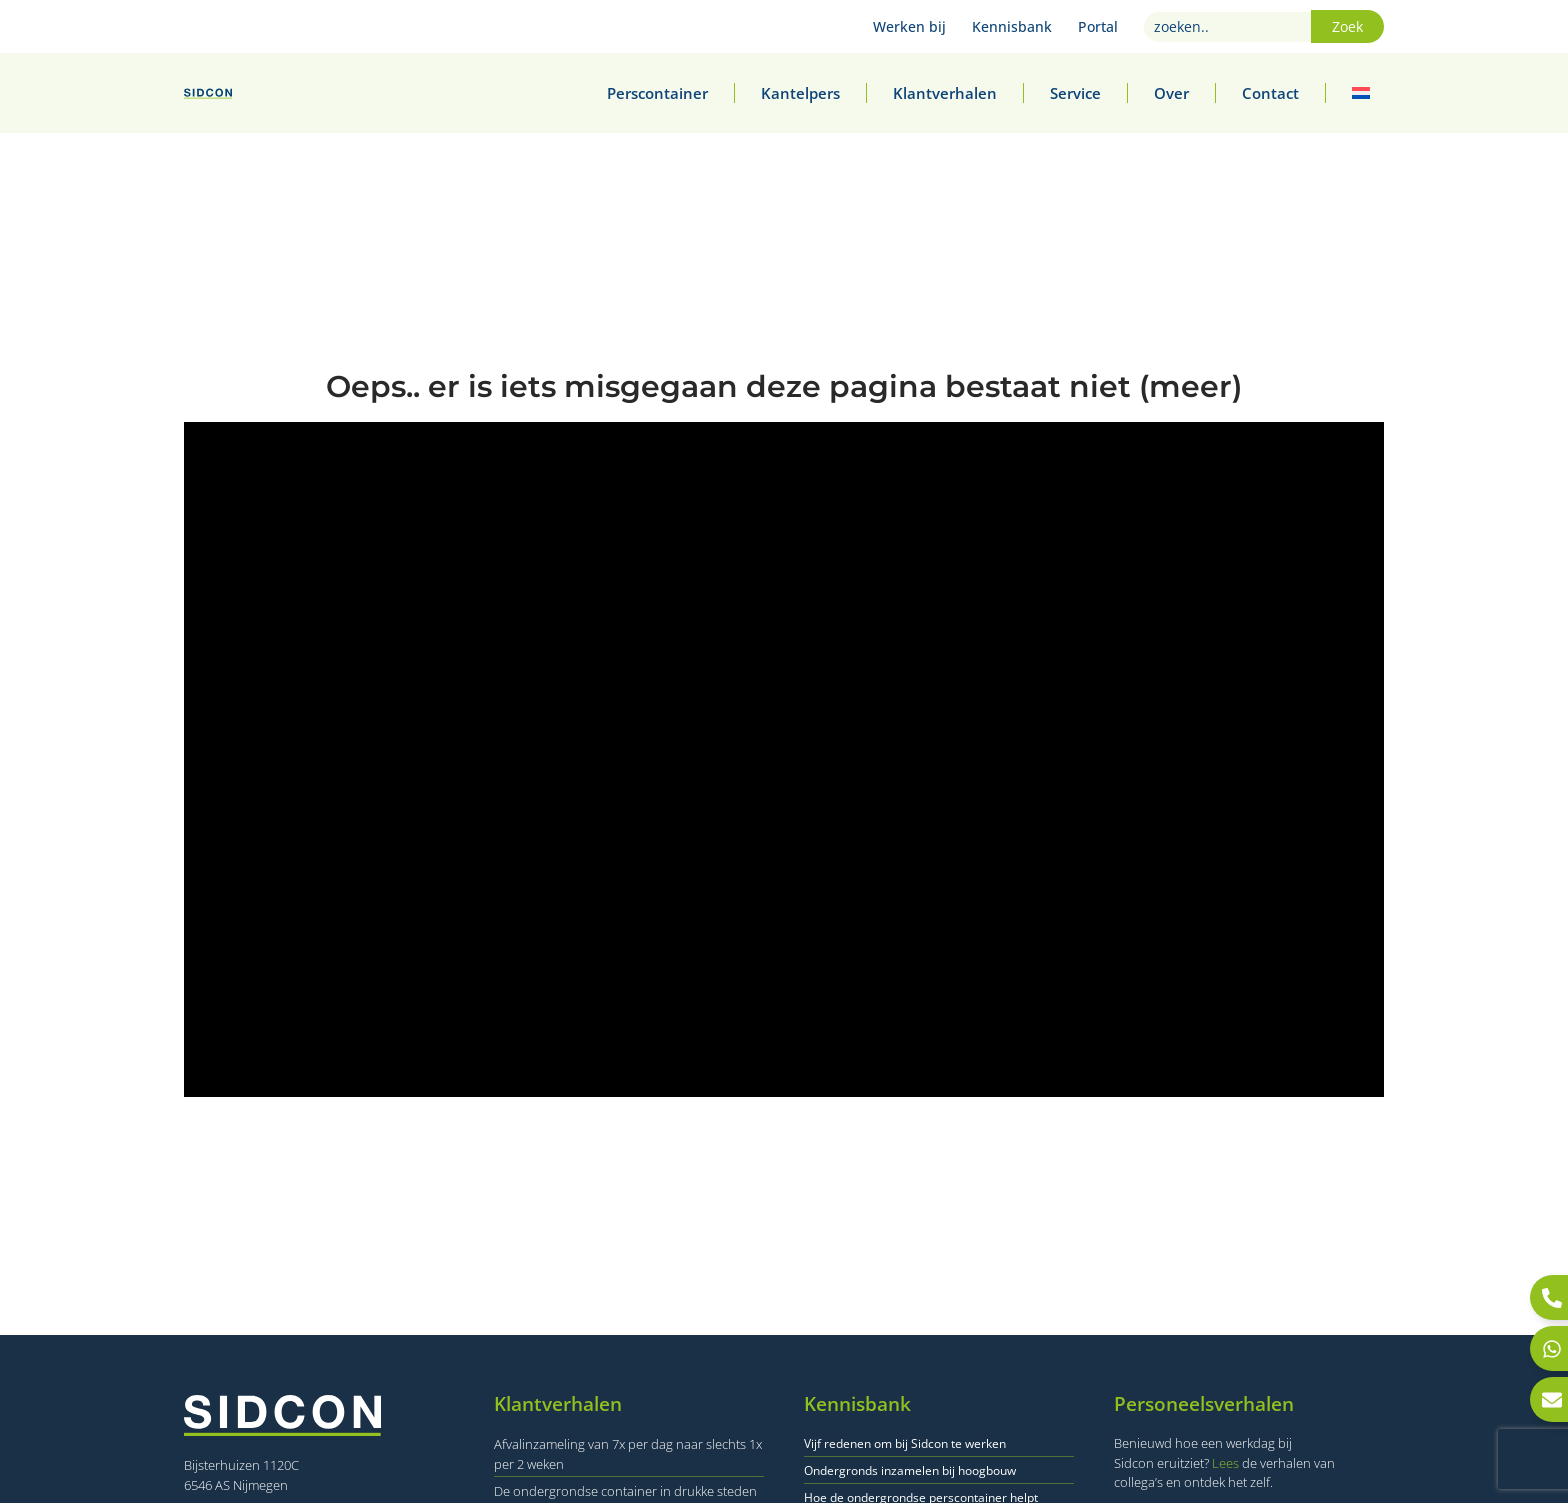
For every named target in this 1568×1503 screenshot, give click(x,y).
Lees (1225, 1463)
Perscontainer (657, 93)
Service (1075, 93)
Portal (1098, 26)
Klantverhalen (945, 93)
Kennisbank (1012, 26)
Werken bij (909, 26)
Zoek (1347, 26)
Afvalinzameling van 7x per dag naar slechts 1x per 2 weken (628, 1454)
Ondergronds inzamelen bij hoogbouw (910, 1470)
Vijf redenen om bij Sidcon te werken (905, 1443)
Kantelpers (800, 93)
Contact (1270, 93)
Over (1171, 93)
